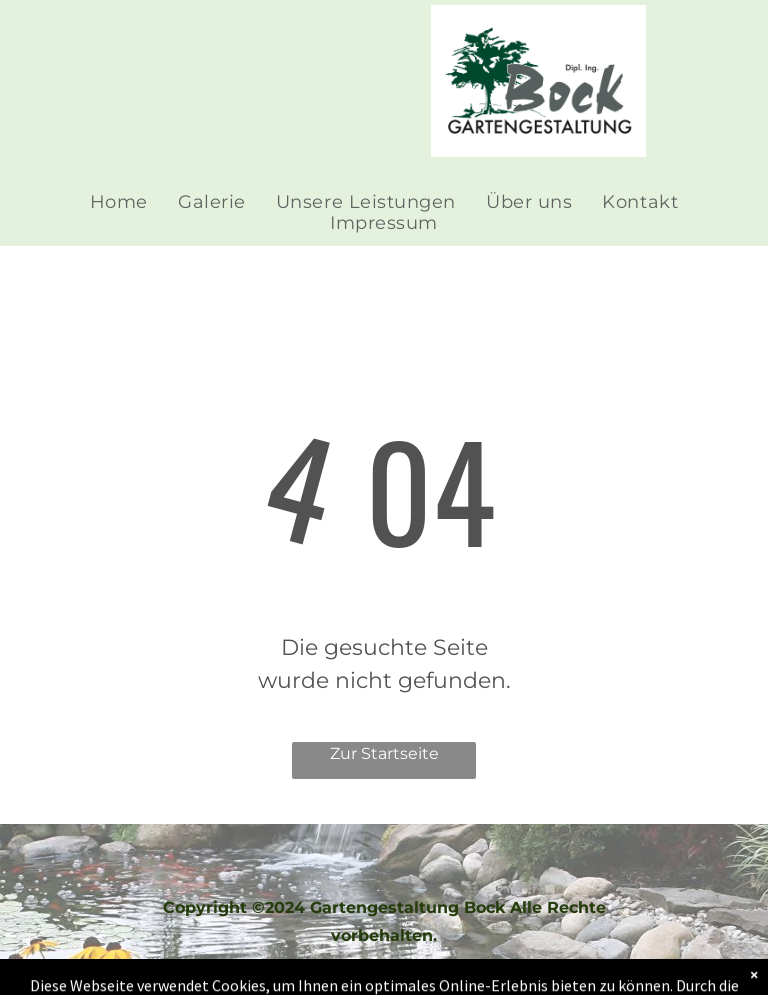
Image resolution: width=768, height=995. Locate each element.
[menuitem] (119, 202)
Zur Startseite (384, 753)
